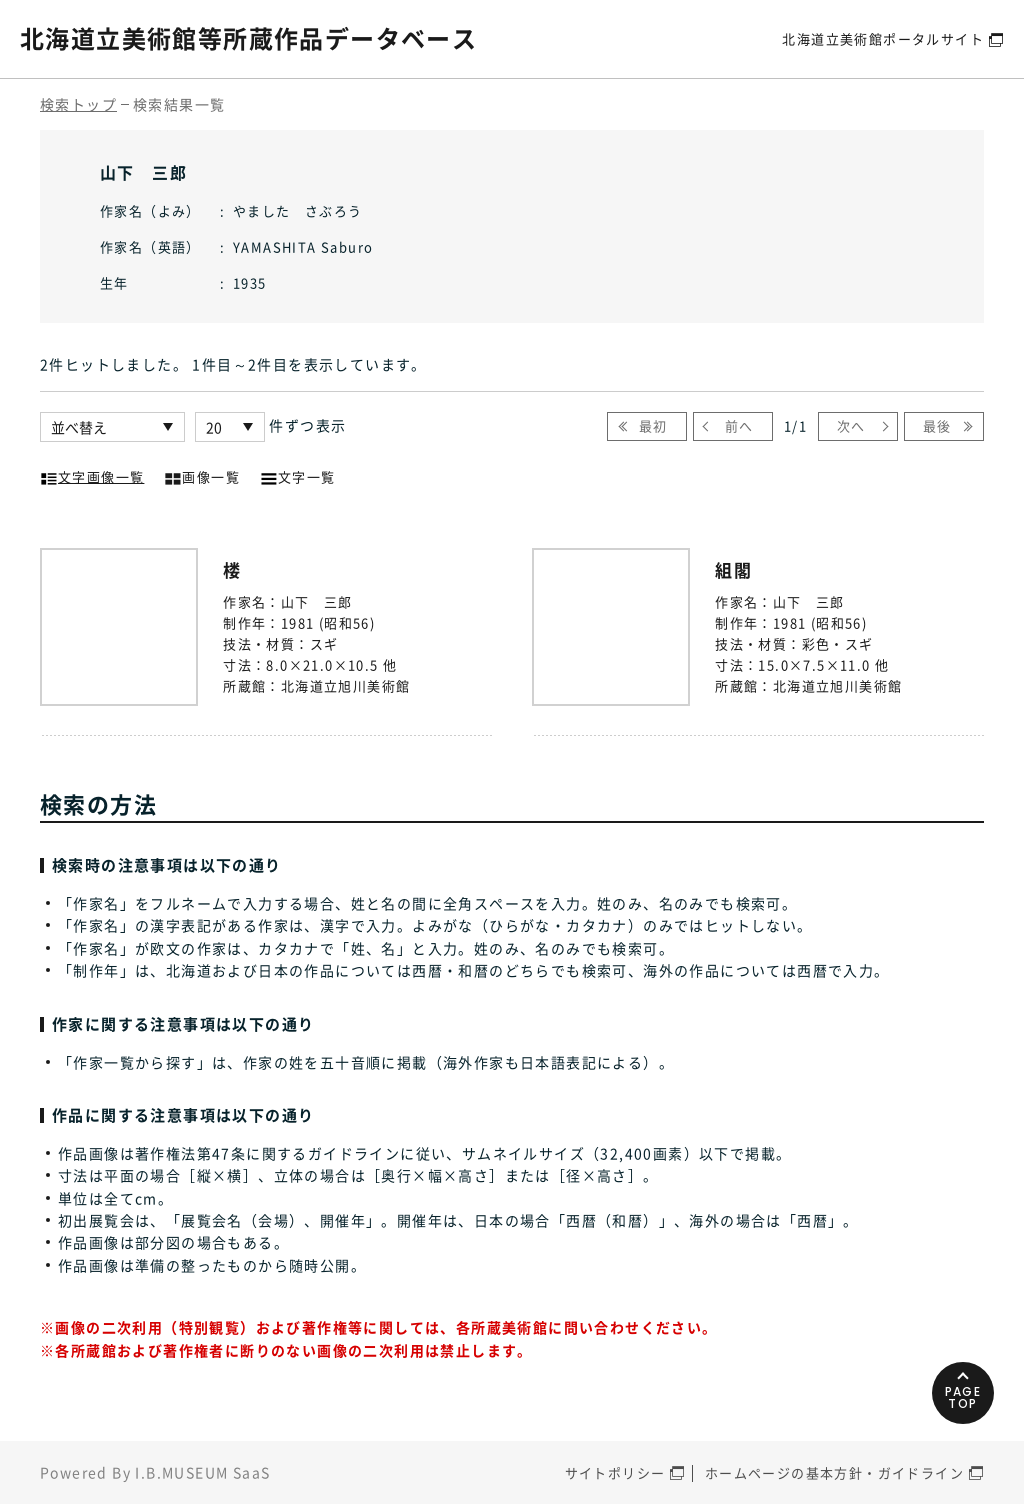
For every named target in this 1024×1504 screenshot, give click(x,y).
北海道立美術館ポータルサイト (883, 38)
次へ (851, 425)
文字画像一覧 (92, 475)
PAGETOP (963, 1397)
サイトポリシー (615, 1472)
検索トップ (78, 104)
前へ (739, 425)
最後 (937, 425)
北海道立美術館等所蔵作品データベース (248, 38)
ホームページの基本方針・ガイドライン (834, 1472)
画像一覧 (202, 475)
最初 (653, 425)
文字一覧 (298, 475)
